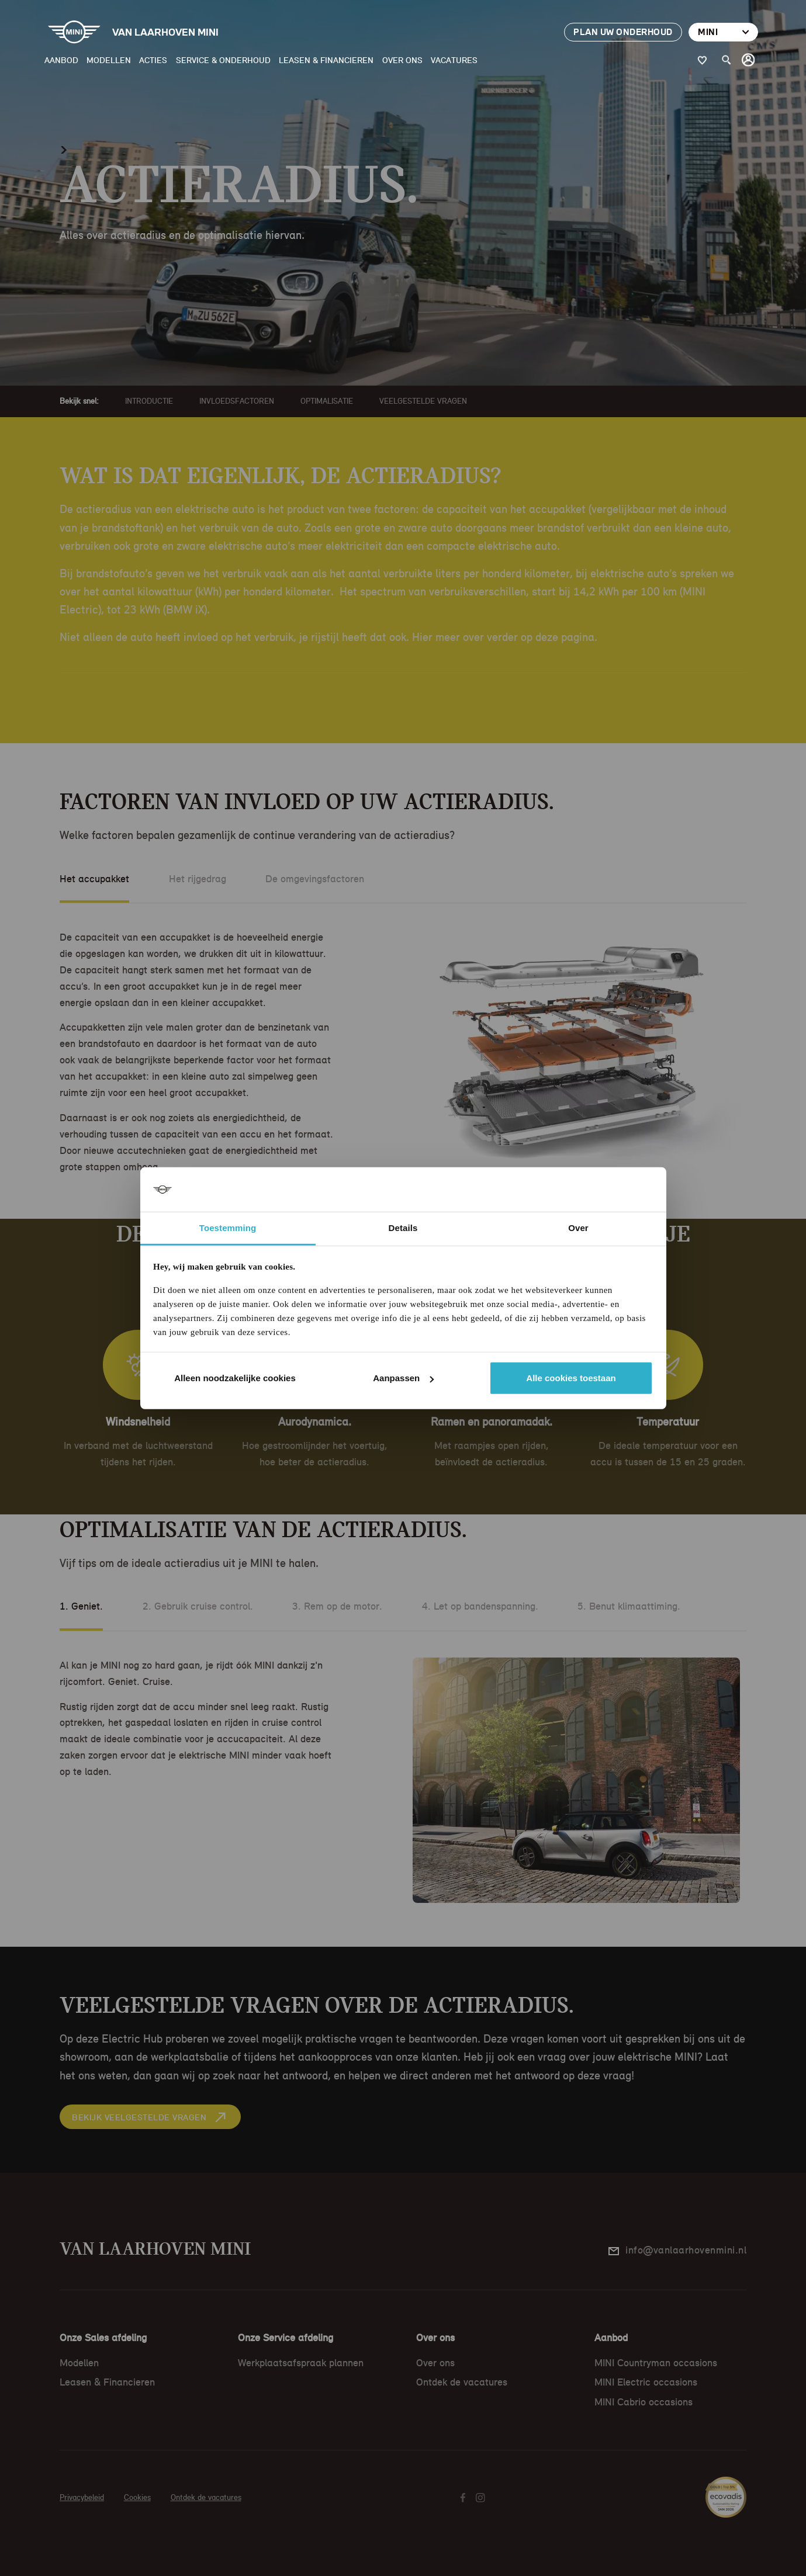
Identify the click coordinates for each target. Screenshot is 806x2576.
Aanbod (61, 60)
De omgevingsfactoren (314, 879)
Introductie (149, 400)
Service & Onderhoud (223, 60)
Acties (153, 60)
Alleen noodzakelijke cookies (235, 1378)
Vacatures (454, 60)
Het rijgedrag (197, 879)
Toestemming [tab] (228, 1228)
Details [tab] (403, 1228)
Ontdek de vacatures (461, 2382)
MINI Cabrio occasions (643, 2402)
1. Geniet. (81, 1606)
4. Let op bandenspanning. (480, 1606)
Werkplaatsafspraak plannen (301, 2363)
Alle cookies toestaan (570, 1378)
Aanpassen (403, 1378)
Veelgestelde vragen (423, 400)
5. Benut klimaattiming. (628, 1606)
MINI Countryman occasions (655, 2363)
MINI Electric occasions (645, 2382)
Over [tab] (578, 1228)
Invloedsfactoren (236, 400)
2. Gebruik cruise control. (198, 1606)
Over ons (402, 60)
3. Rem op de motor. (337, 1606)
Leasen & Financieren (326, 60)
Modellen (109, 60)
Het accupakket (94, 879)
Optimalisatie (326, 400)
